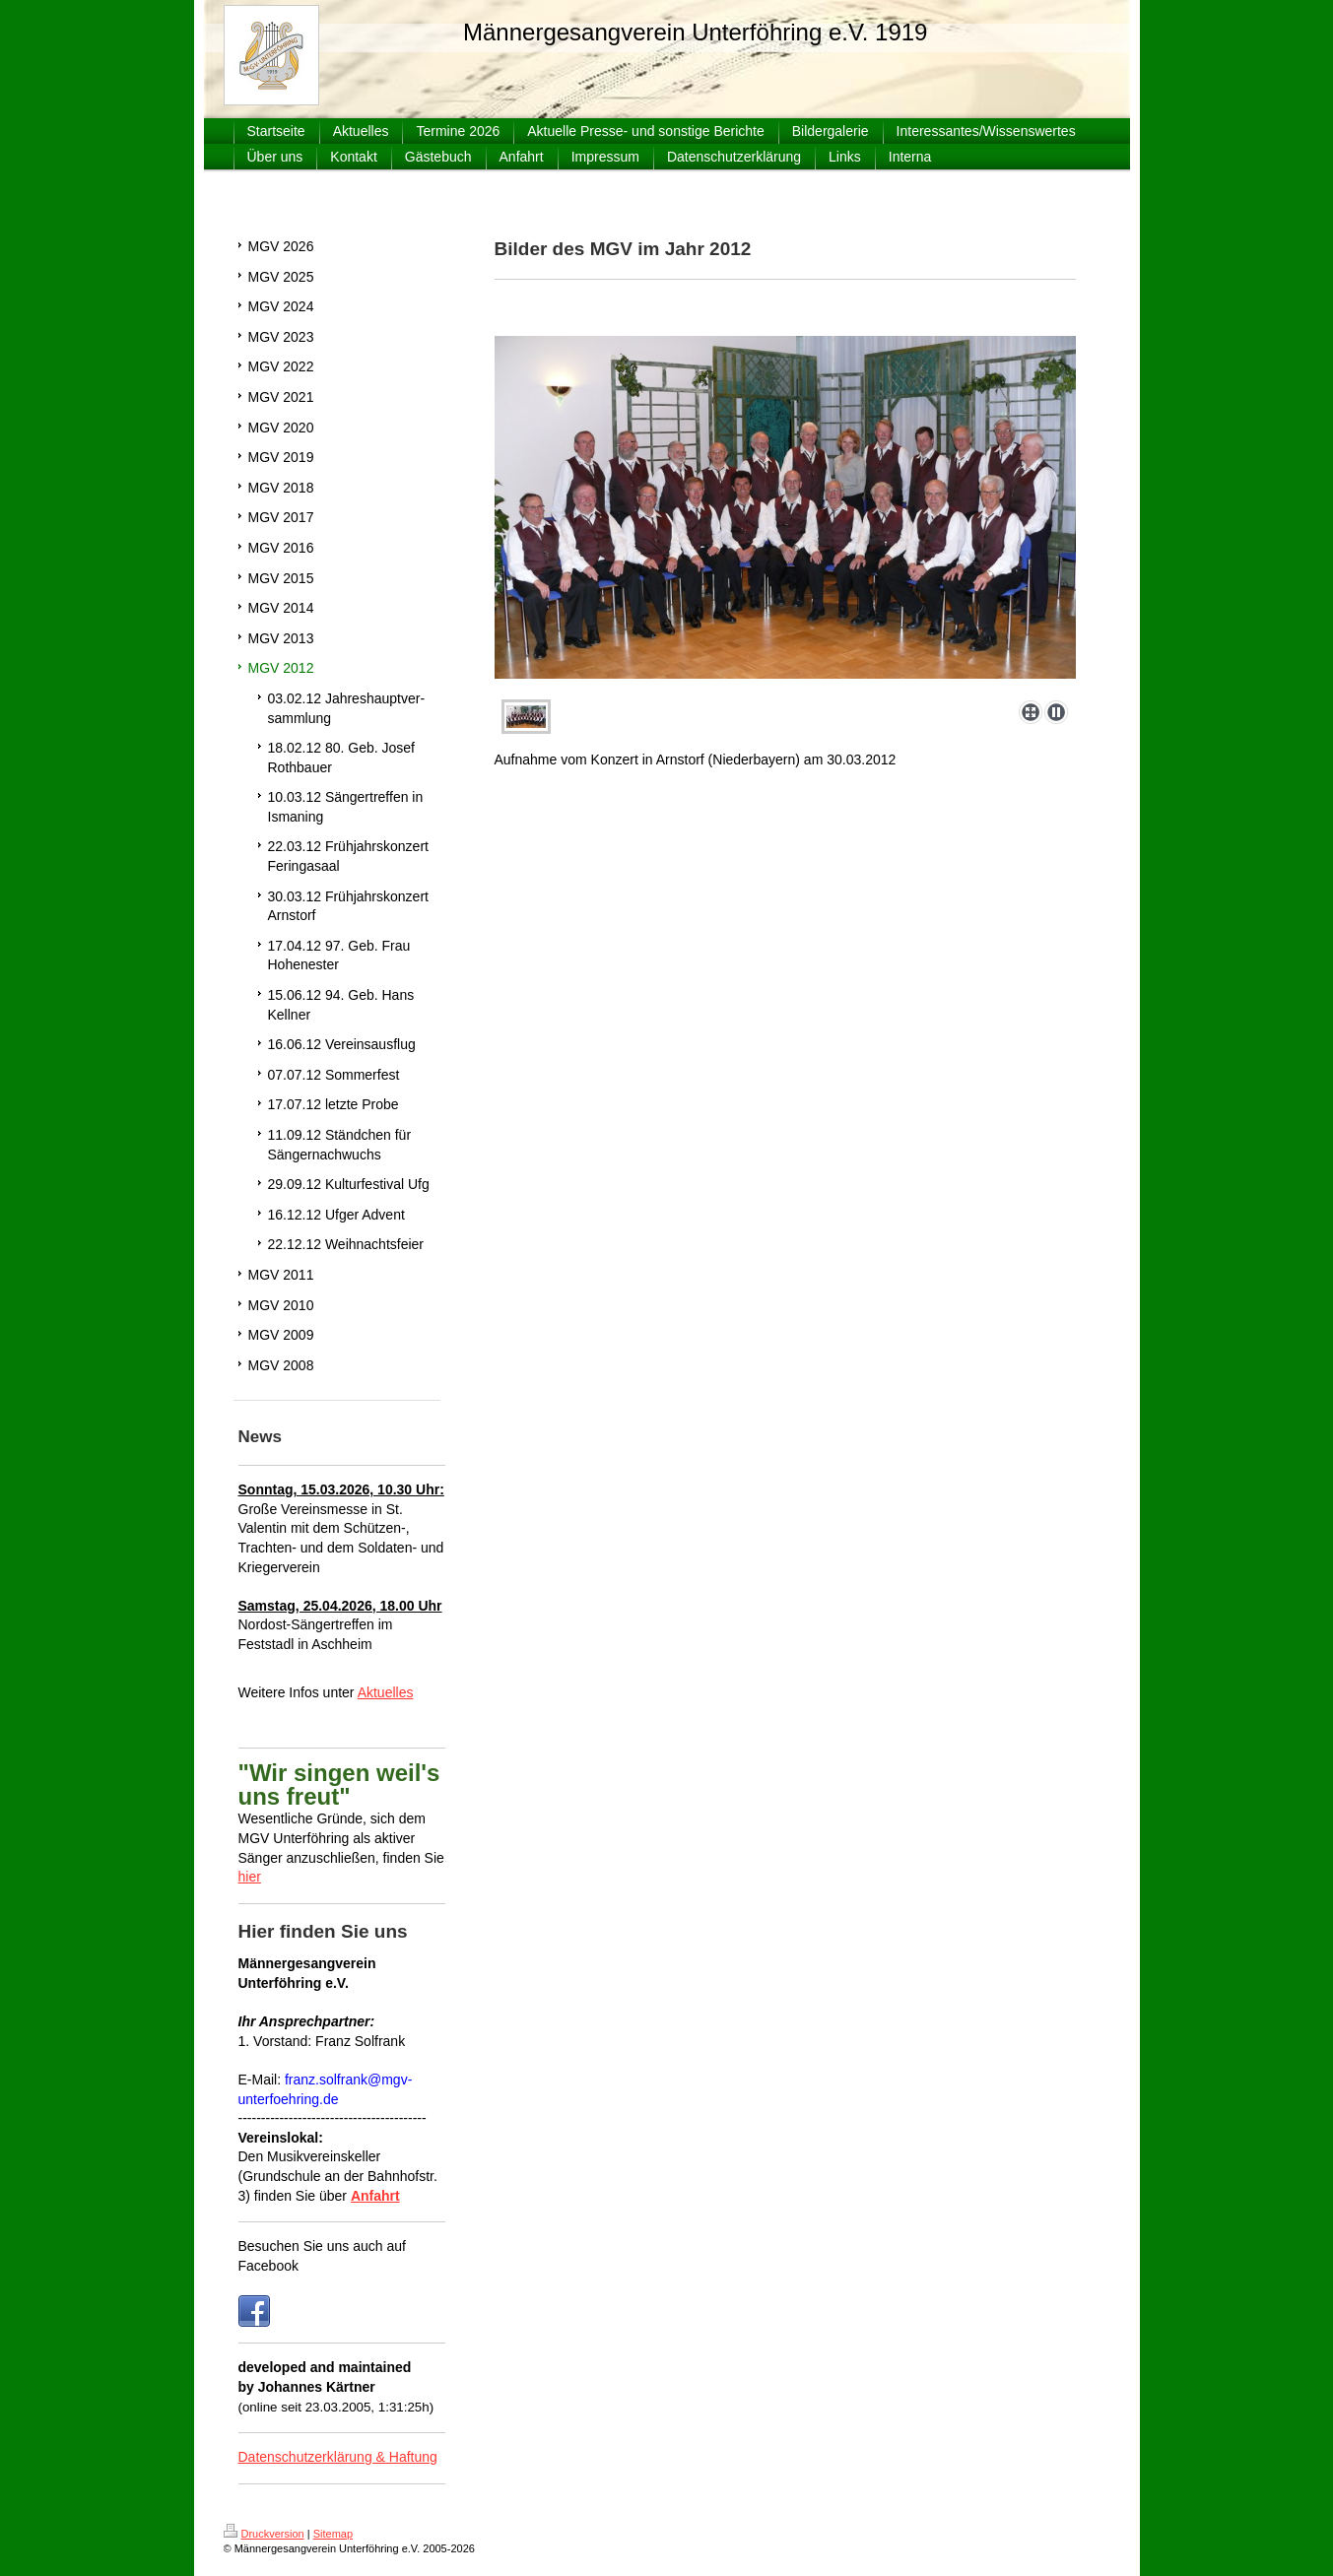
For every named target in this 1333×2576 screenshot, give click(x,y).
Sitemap (333, 2534)
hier (249, 1876)
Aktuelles (386, 1692)
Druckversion (264, 2534)
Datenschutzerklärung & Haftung (337, 2457)
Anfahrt (375, 2196)
